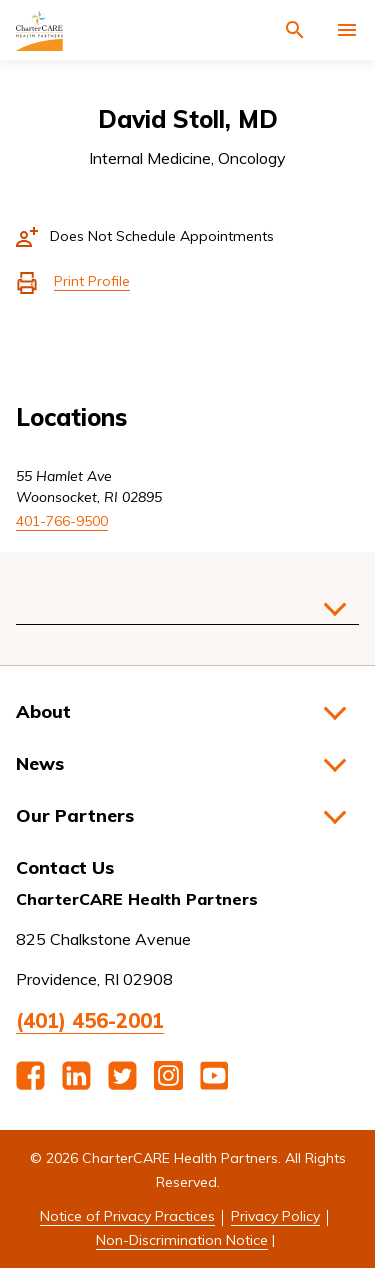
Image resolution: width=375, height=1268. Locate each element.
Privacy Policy (275, 1216)
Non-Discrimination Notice (182, 1240)
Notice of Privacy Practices (127, 1216)
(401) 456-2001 (90, 1020)
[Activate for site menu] (347, 30)
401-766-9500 (62, 521)
